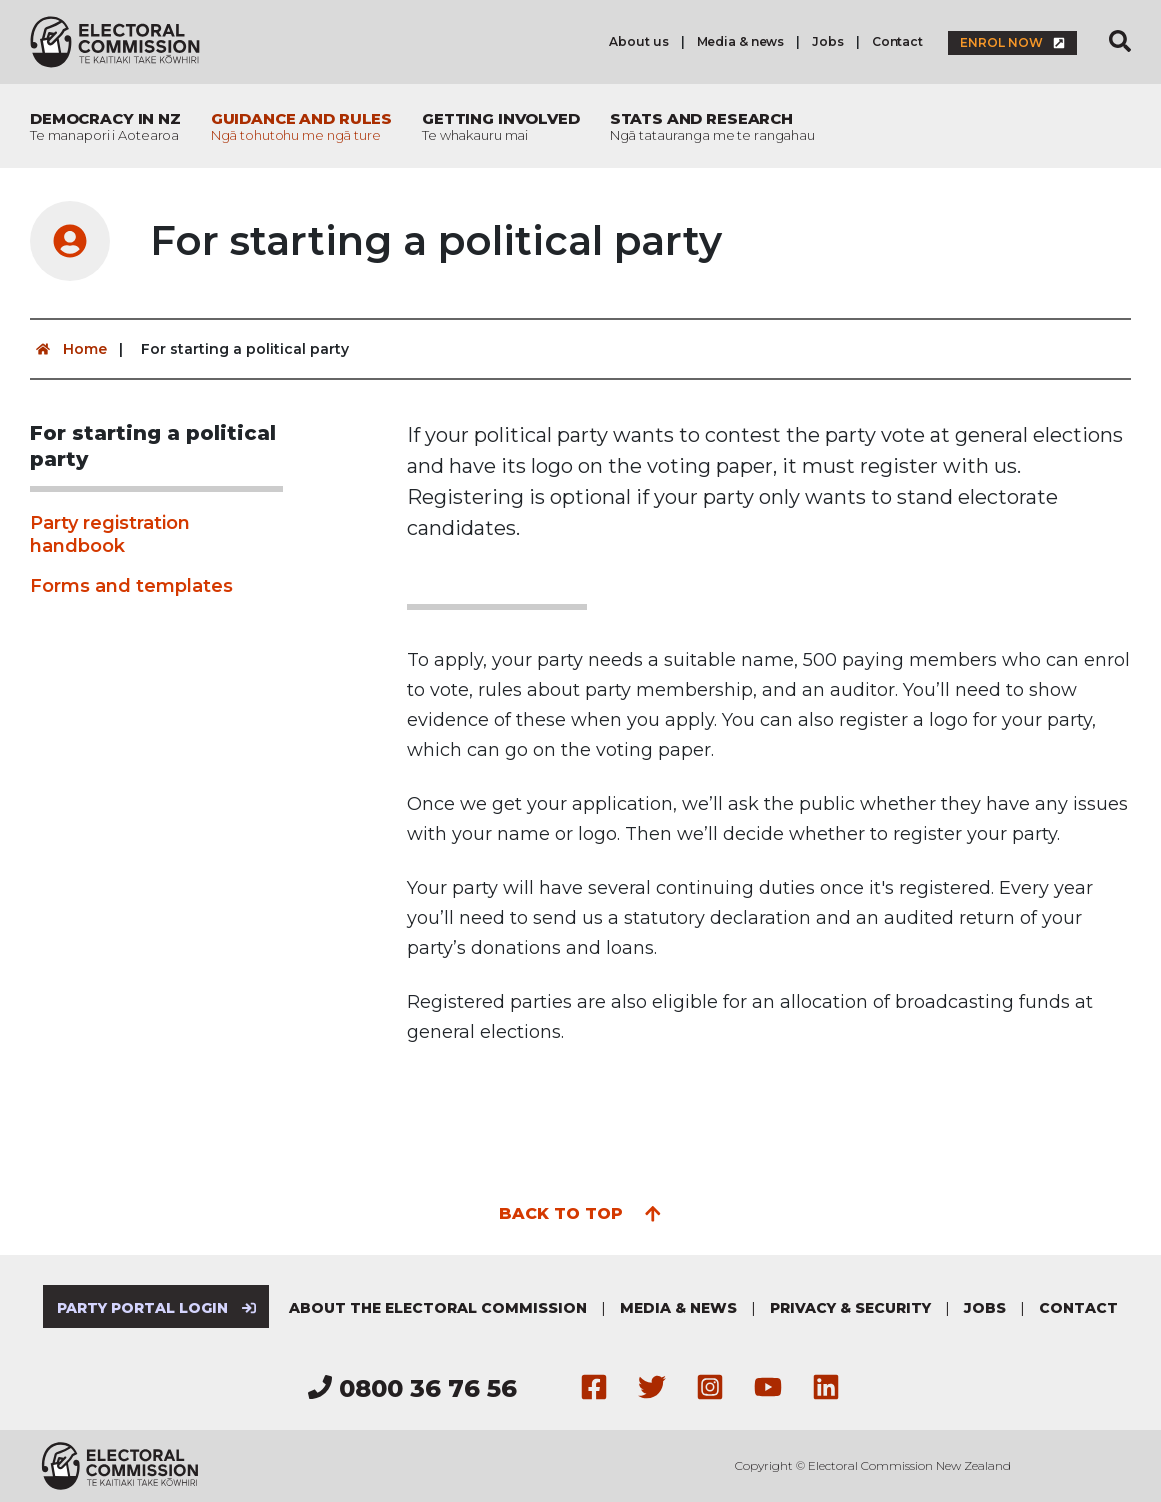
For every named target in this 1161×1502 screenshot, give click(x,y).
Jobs (828, 41)
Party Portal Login (156, 1308)
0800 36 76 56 (412, 1388)
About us (638, 41)
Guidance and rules (301, 126)
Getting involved (501, 126)
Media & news (741, 41)
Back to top (580, 1212)
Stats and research (712, 126)
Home (68, 349)
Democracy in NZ (105, 126)
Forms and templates (131, 586)
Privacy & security (850, 1308)
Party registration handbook (110, 534)
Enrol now (1012, 42)
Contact (897, 41)
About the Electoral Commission (438, 1308)
